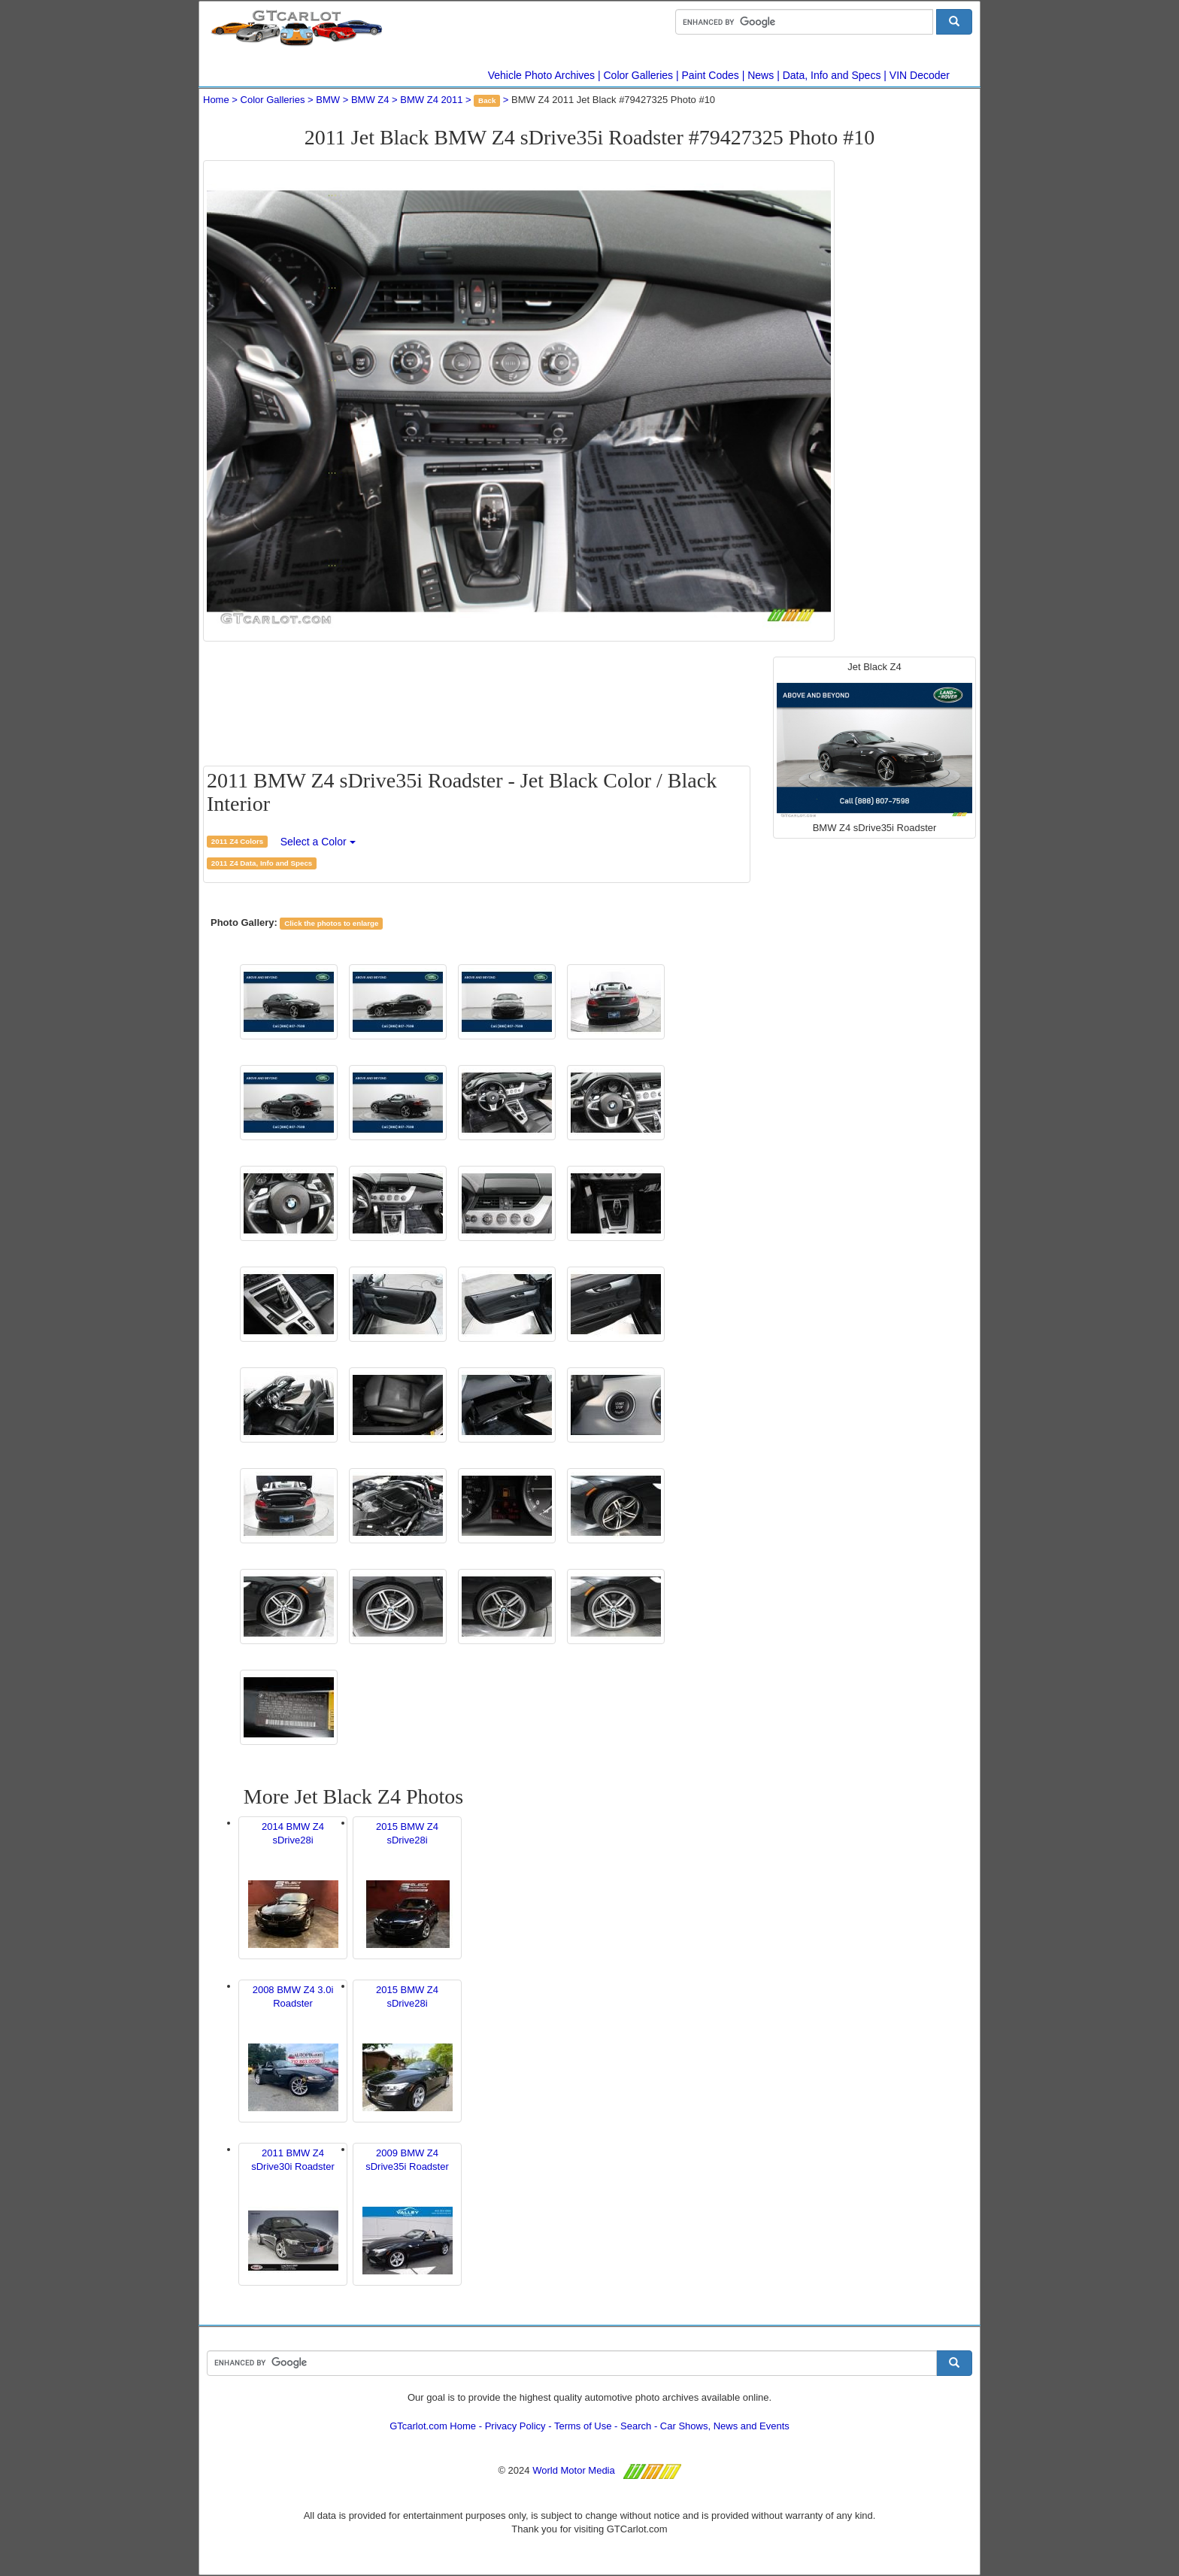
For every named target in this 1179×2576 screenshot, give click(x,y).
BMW (328, 99)
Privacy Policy (515, 2426)
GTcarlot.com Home (432, 2426)
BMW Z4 (370, 99)
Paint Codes (710, 75)
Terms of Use (583, 2426)
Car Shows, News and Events (725, 2426)
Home (216, 99)
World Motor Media (573, 2470)
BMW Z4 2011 (431, 99)
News (760, 75)
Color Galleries (639, 75)
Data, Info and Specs (832, 75)
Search (635, 2426)
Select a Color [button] (318, 842)
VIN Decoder (920, 75)
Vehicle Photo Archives (541, 75)
